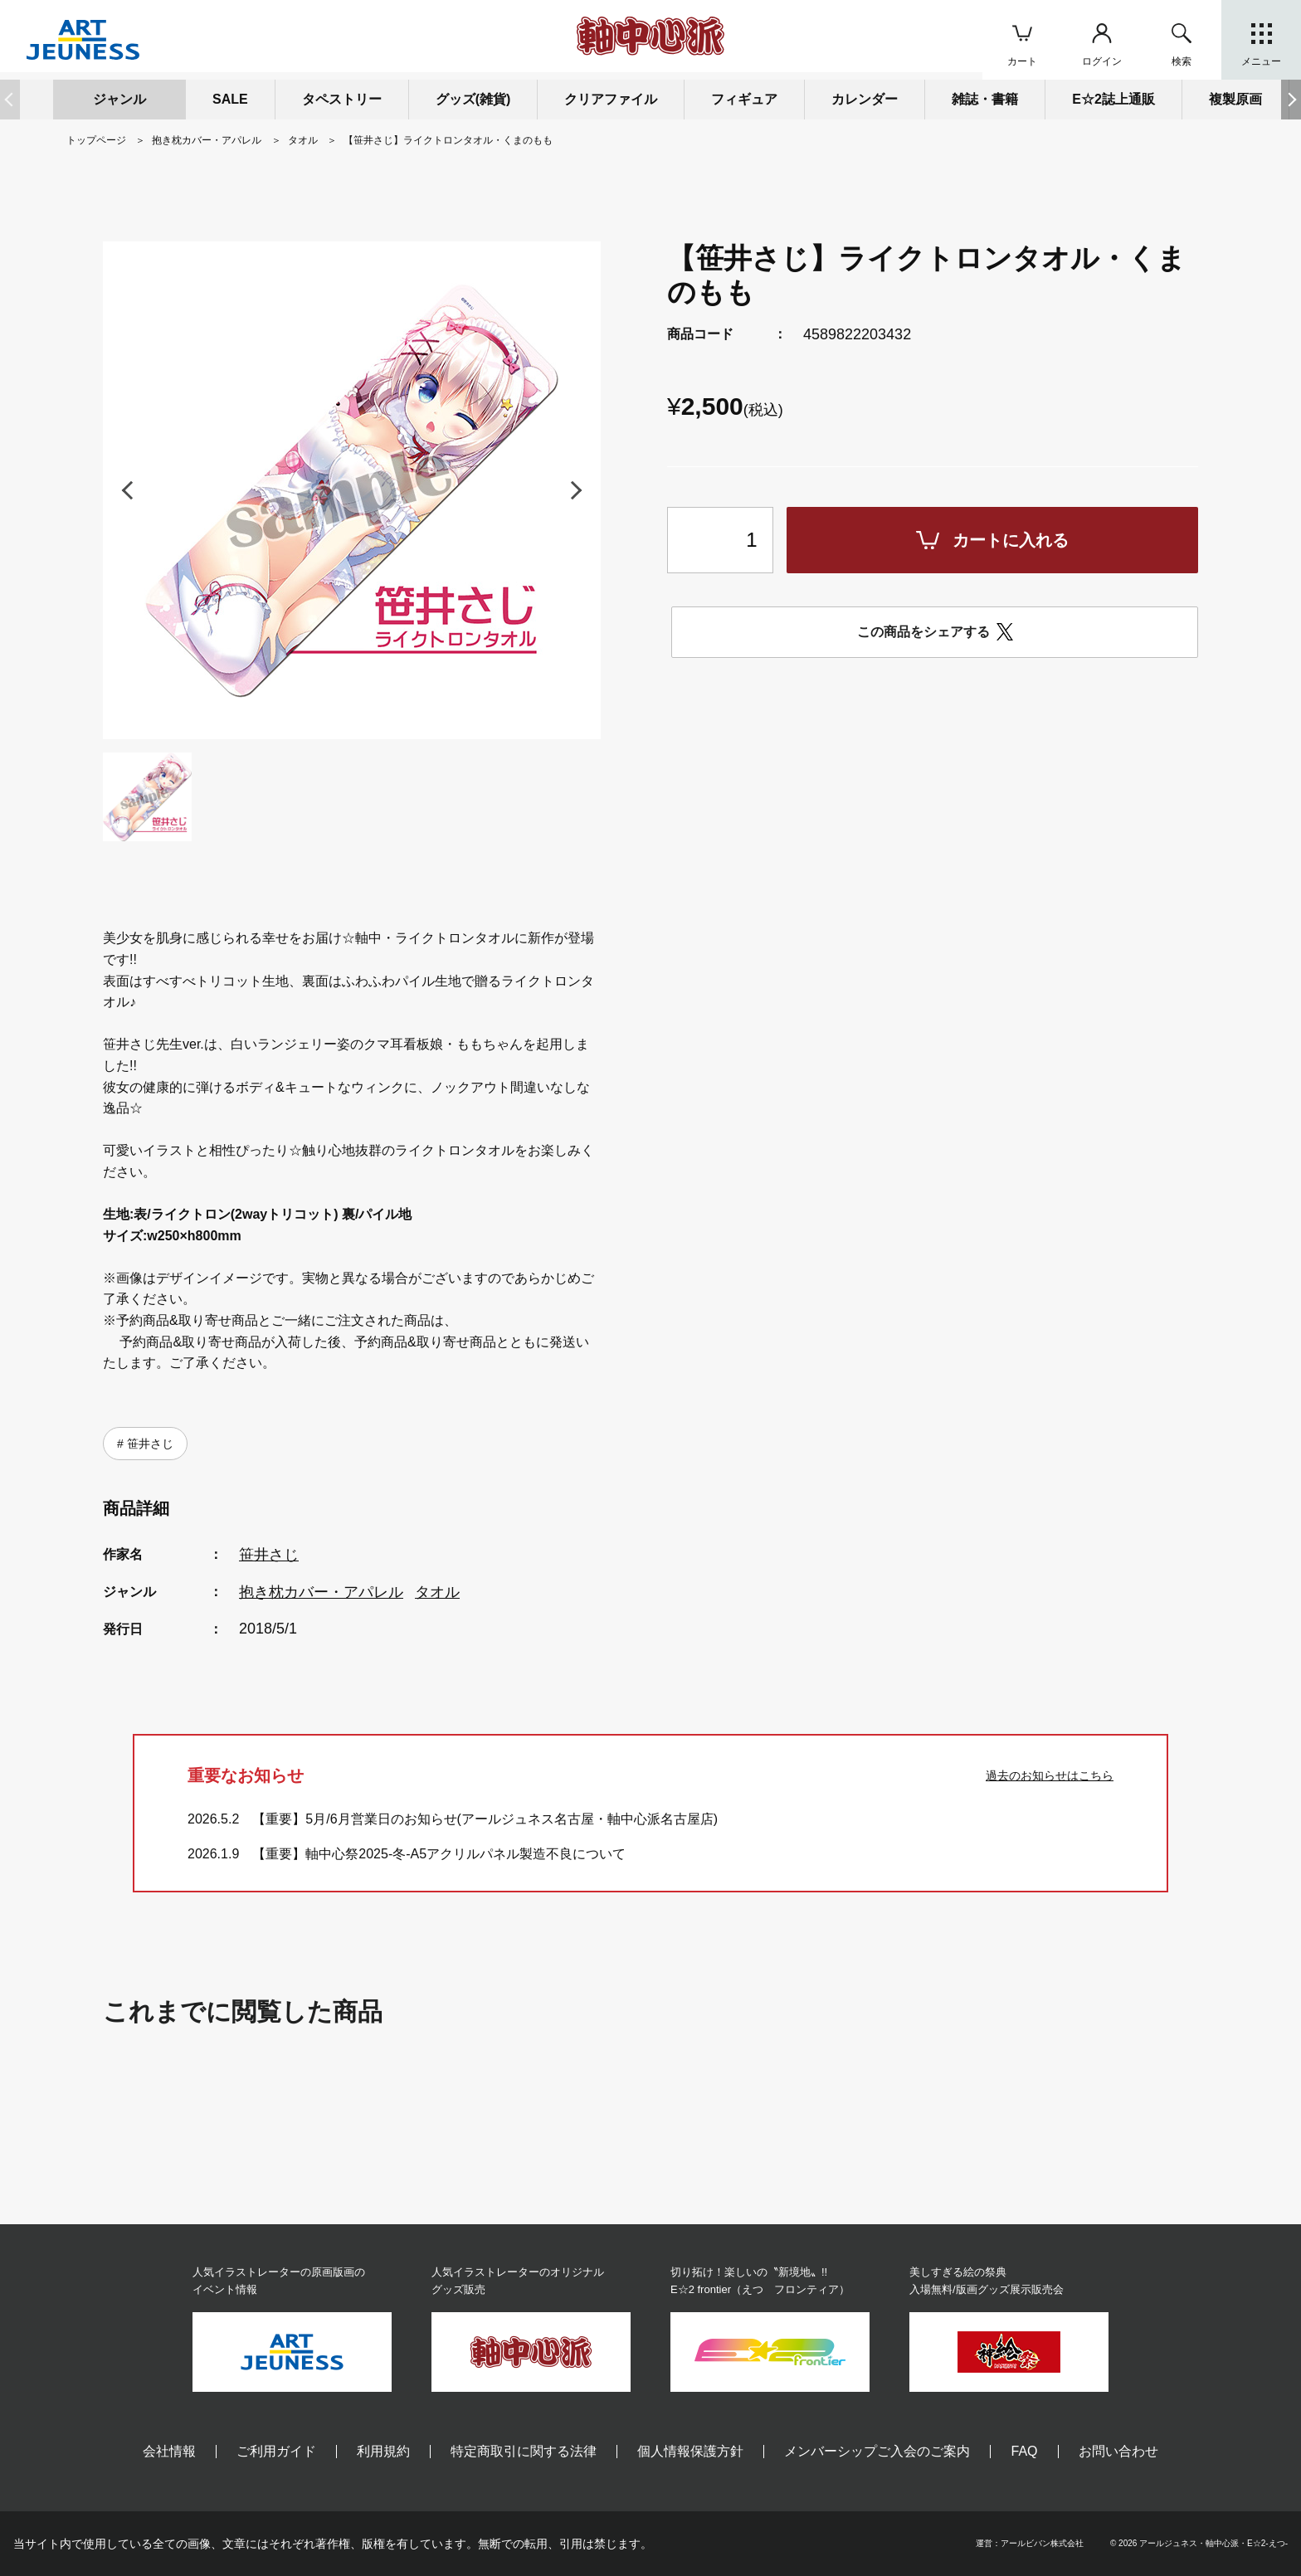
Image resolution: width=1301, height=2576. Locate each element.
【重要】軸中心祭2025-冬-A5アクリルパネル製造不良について (439, 1854)
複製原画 (1235, 99)
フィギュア (744, 99)
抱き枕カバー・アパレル (321, 1592)
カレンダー (864, 99)
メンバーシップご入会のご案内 (877, 2451)
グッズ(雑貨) (473, 99)
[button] (1291, 99)
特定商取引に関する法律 (524, 2451)
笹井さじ (148, 1443)
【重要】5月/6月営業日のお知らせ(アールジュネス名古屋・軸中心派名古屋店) (485, 1819)
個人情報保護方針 (690, 2451)
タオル (437, 1592)
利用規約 (383, 2451)
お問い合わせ (1118, 2451)
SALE (230, 99)
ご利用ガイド (276, 2451)
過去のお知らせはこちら (1049, 1775)
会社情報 (169, 2451)
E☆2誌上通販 (1113, 99)
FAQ (1024, 2451)
